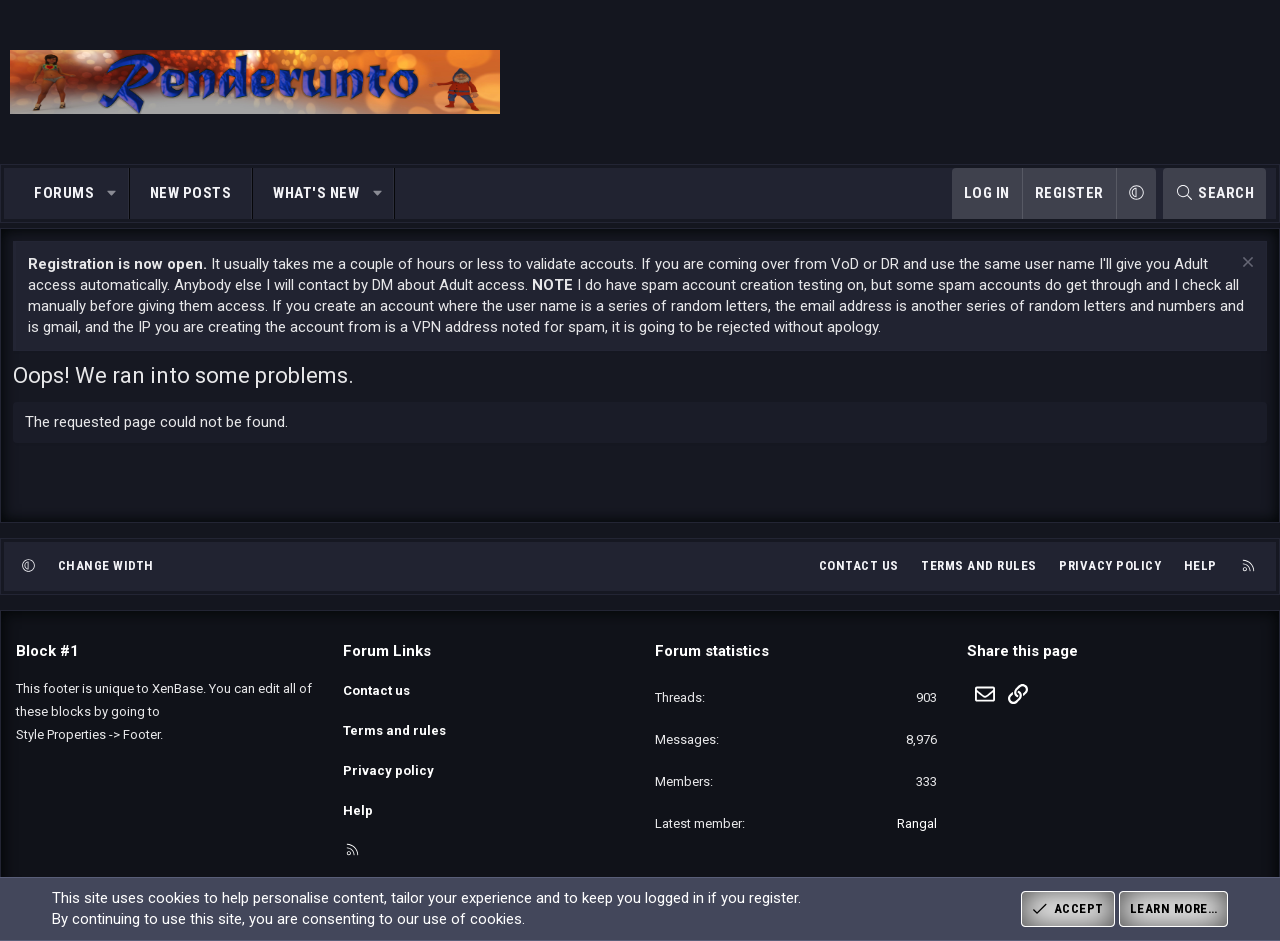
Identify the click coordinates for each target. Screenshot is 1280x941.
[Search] (1214, 193)
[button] (112, 193)
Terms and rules (979, 578)
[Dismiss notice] (1242, 277)
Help (1200, 578)
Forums (64, 193)
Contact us (859, 578)
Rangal (917, 836)
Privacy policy (1110, 578)
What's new (316, 193)
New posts (191, 193)
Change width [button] (106, 578)
